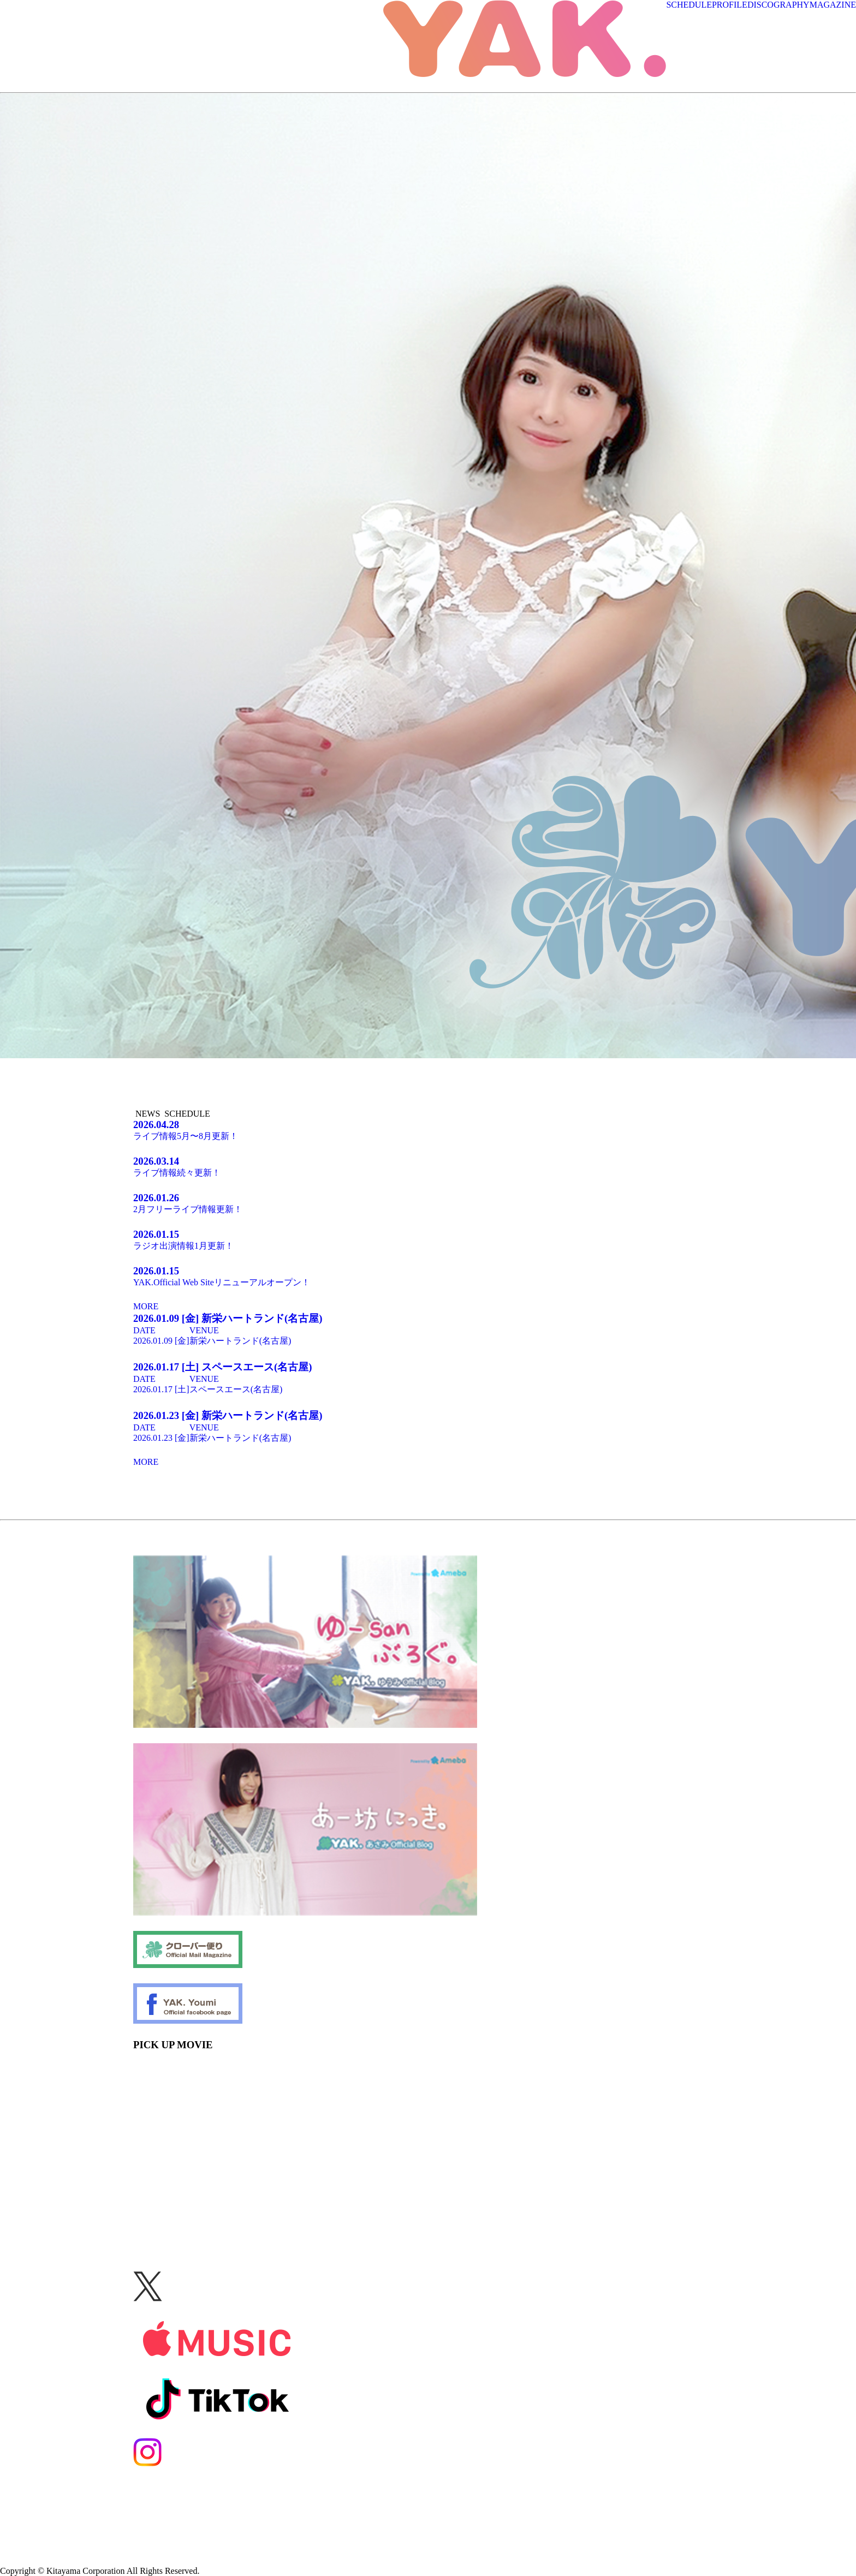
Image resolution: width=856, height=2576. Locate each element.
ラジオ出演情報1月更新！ (428, 1239)
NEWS (147, 1113)
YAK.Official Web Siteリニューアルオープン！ (428, 1276)
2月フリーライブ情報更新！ (428, 1203)
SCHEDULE (689, 4)
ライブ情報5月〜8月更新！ (428, 1130)
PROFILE (729, 4)
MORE (145, 1306)
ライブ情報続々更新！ (428, 1166)
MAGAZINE (833, 4)
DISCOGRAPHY (778, 4)
